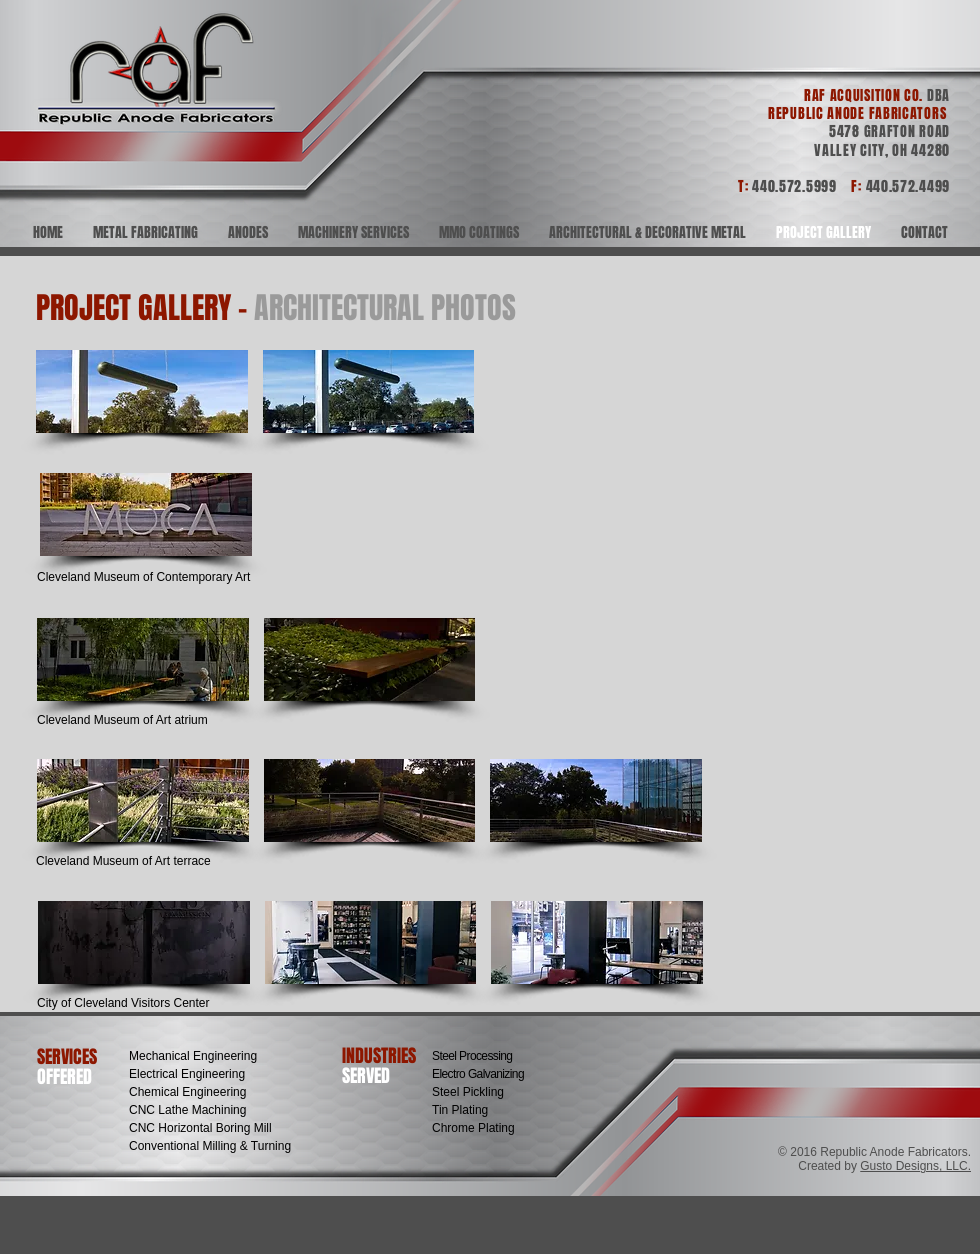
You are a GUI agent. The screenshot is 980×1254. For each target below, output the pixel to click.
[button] (142, 391)
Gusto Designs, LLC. (915, 1166)
